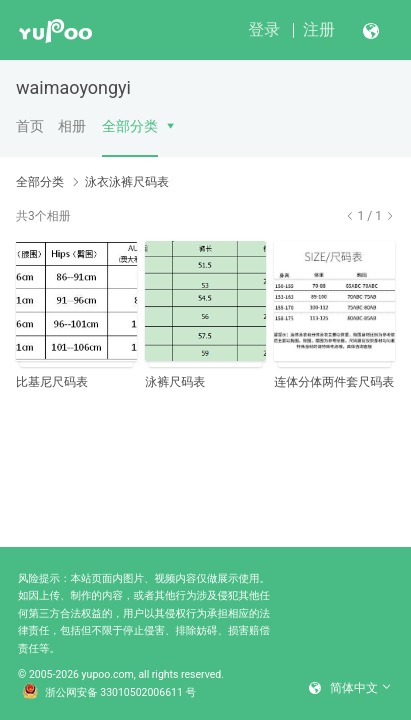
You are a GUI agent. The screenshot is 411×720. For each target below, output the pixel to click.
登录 (264, 29)
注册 (319, 29)
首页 (30, 126)
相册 (72, 126)
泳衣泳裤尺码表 (127, 182)
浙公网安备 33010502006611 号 (109, 693)
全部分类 (130, 126)
